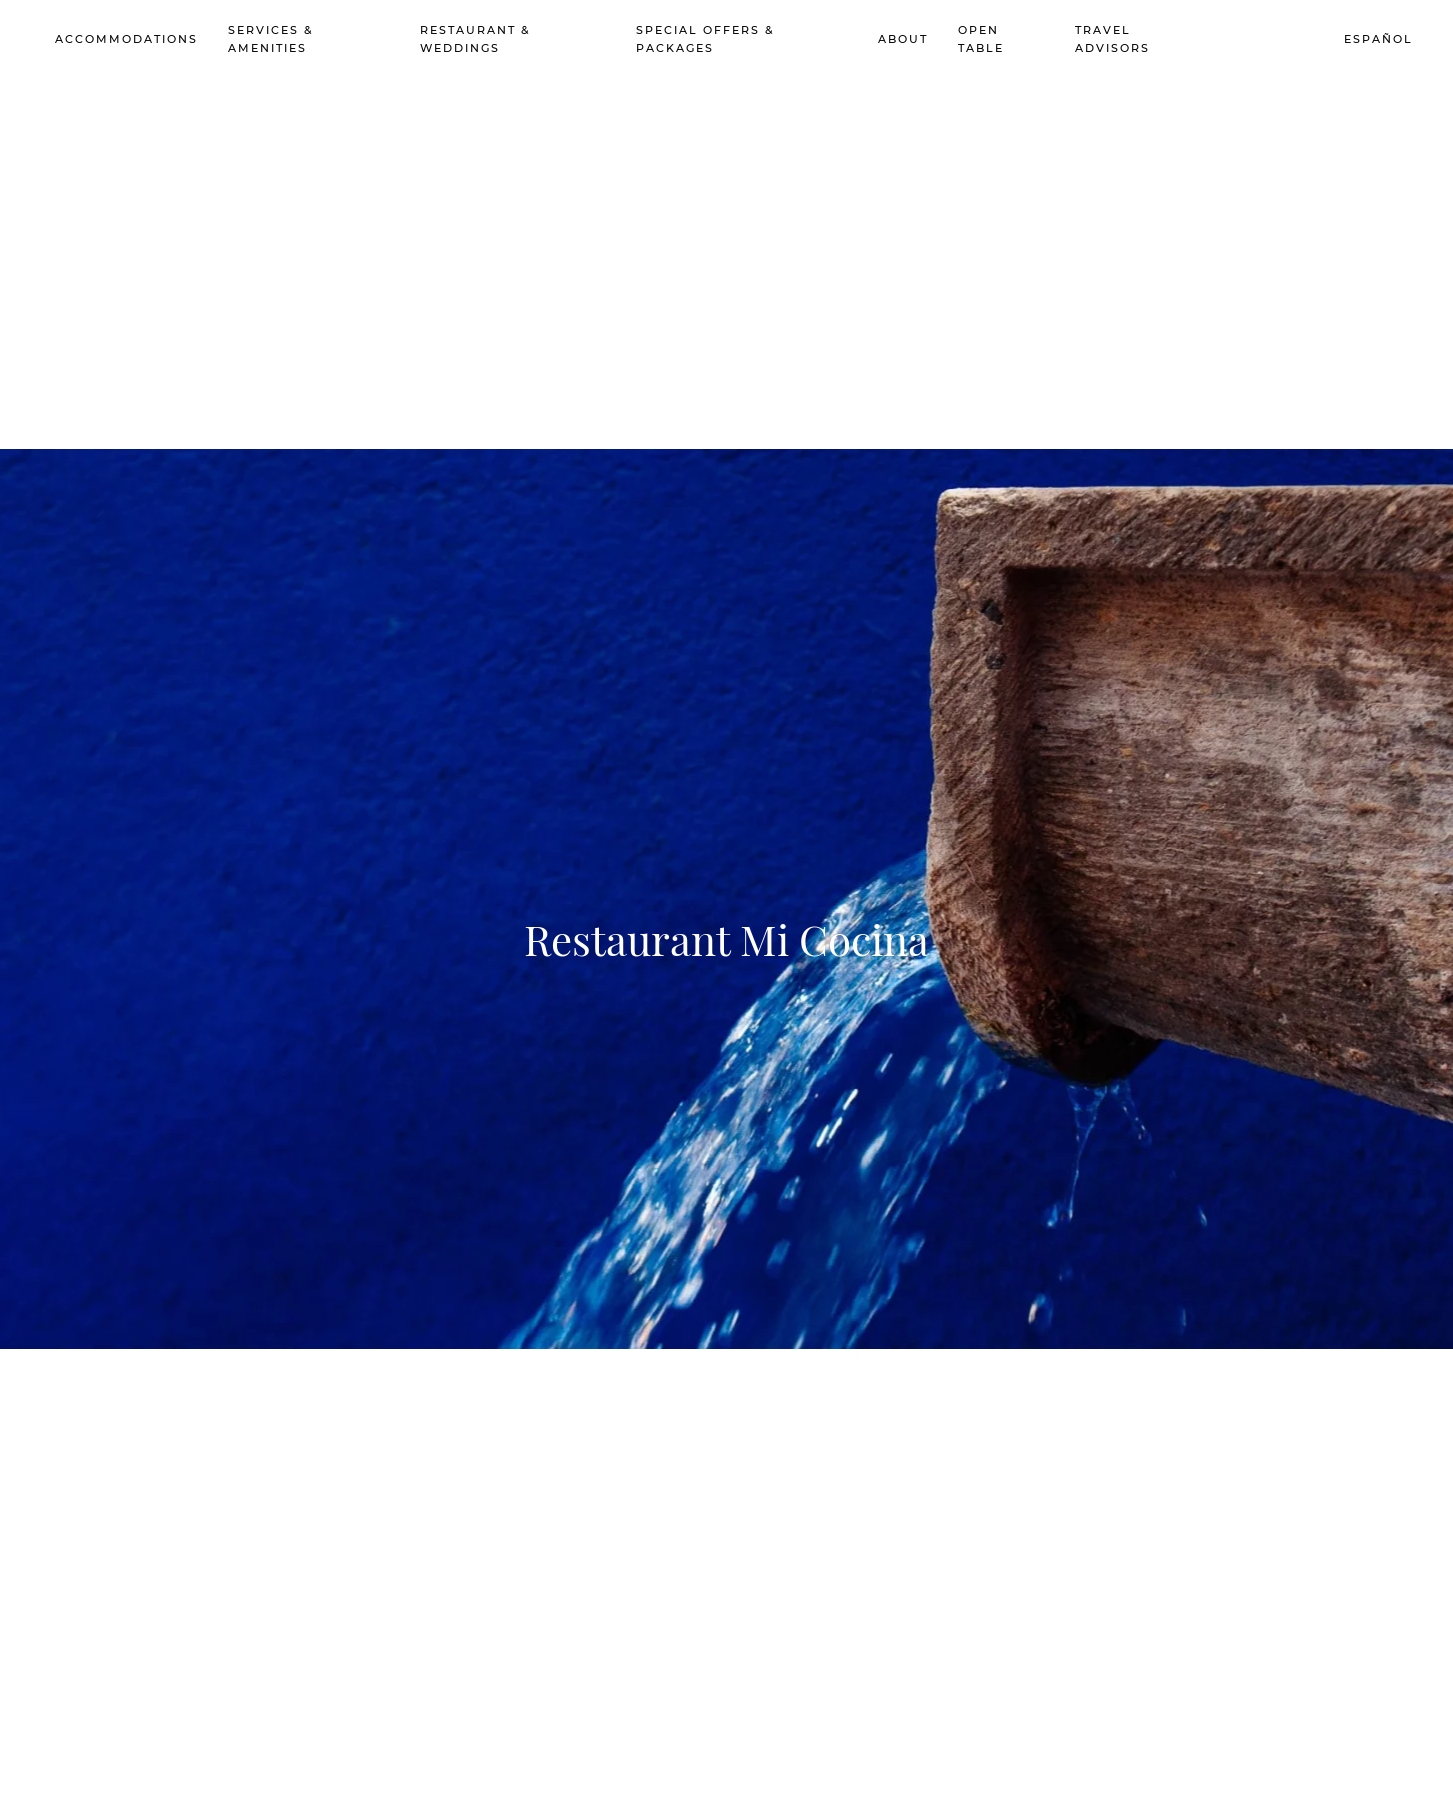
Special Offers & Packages (705, 39)
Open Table (981, 39)
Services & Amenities (271, 39)
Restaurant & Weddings (475, 39)
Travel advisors (1112, 39)
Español (1378, 39)
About (903, 39)
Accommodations (126, 39)
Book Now (1256, 39)
